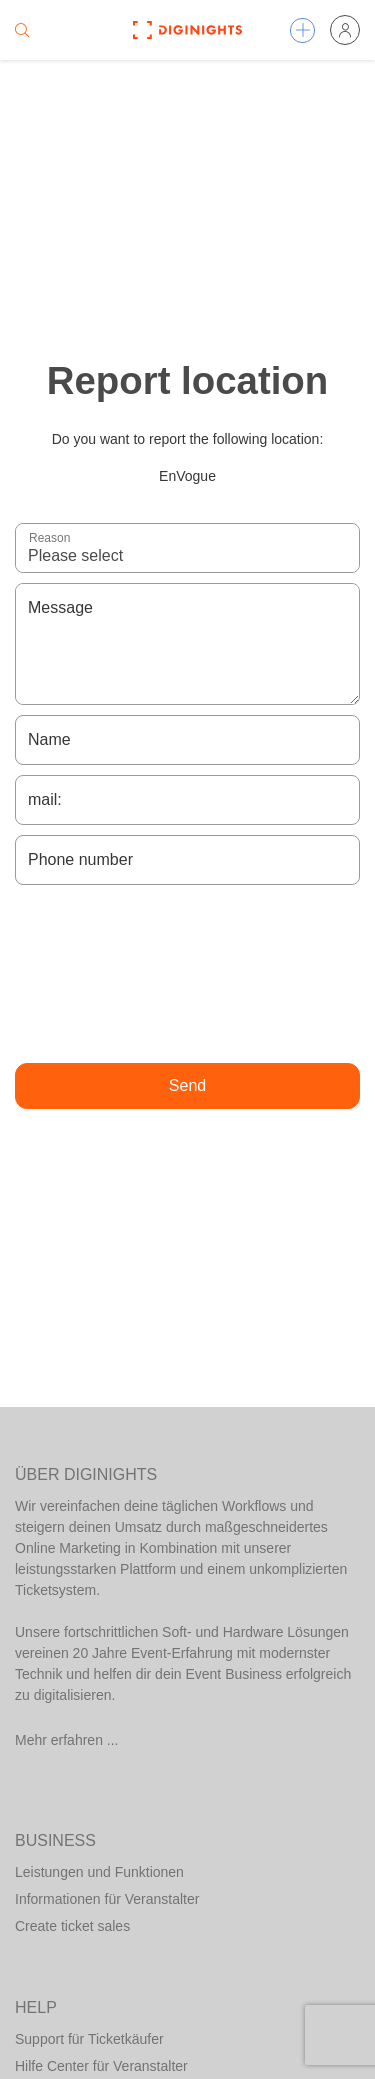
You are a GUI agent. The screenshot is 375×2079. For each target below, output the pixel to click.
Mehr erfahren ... (67, 1740)
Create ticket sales (72, 1926)
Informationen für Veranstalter (107, 1899)
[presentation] (188, 974)
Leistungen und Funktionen (99, 1872)
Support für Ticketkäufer (89, 2039)
